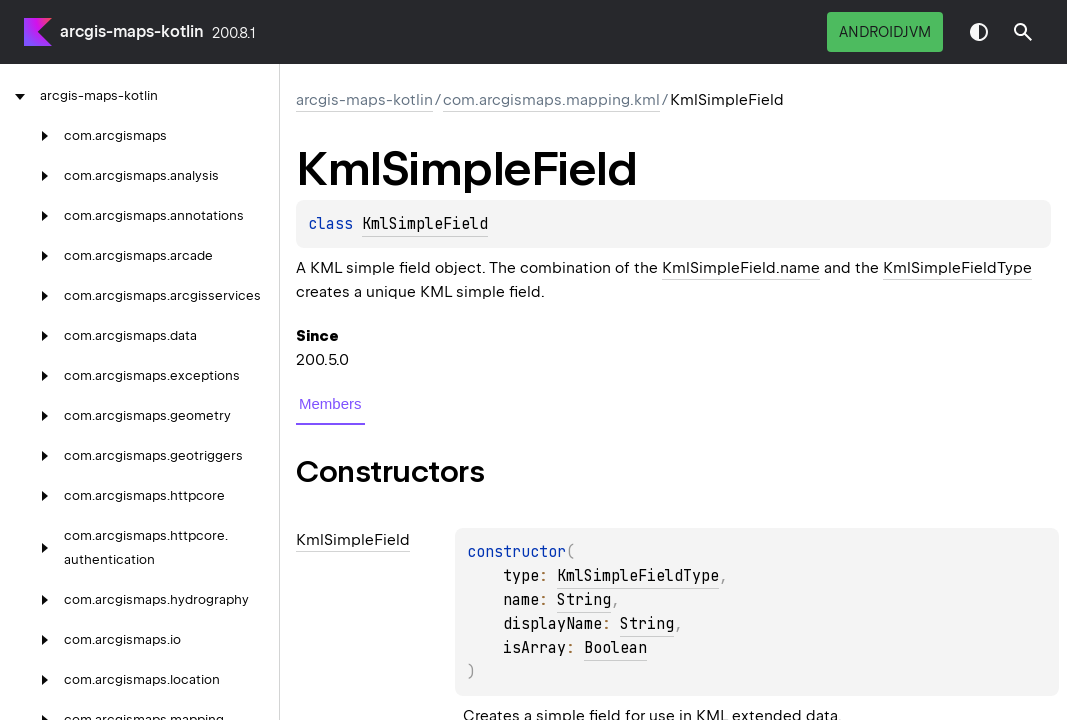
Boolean (615, 648)
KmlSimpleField (425, 224)
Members (330, 403)
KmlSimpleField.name (741, 268)
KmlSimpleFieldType (957, 268)
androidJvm (885, 32)
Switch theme (979, 32)
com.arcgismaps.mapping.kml (551, 100)
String (584, 600)
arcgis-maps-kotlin (132, 31)
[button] (1023, 32)
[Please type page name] (1023, 32)
